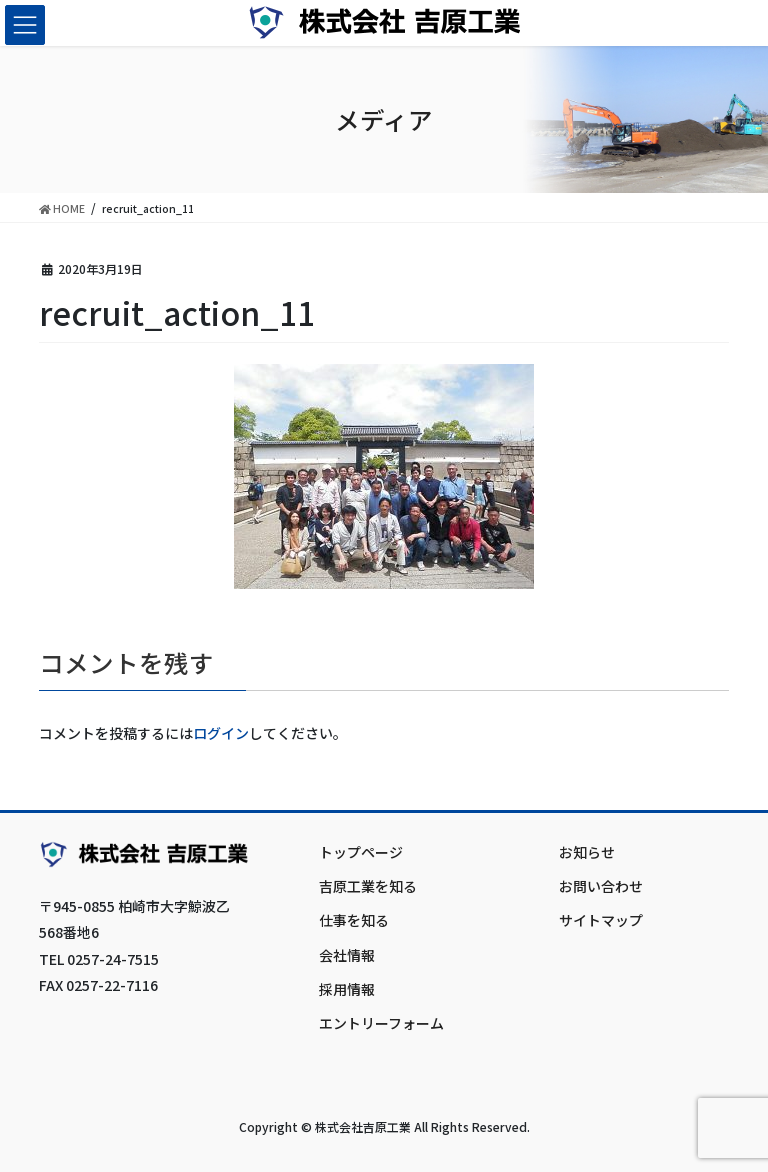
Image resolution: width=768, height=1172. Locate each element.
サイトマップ (601, 920)
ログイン (221, 733)
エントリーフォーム (381, 1023)
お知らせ (587, 852)
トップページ (361, 852)
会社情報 (347, 955)
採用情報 (347, 989)
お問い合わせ (601, 886)
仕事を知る (354, 920)
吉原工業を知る (368, 886)
